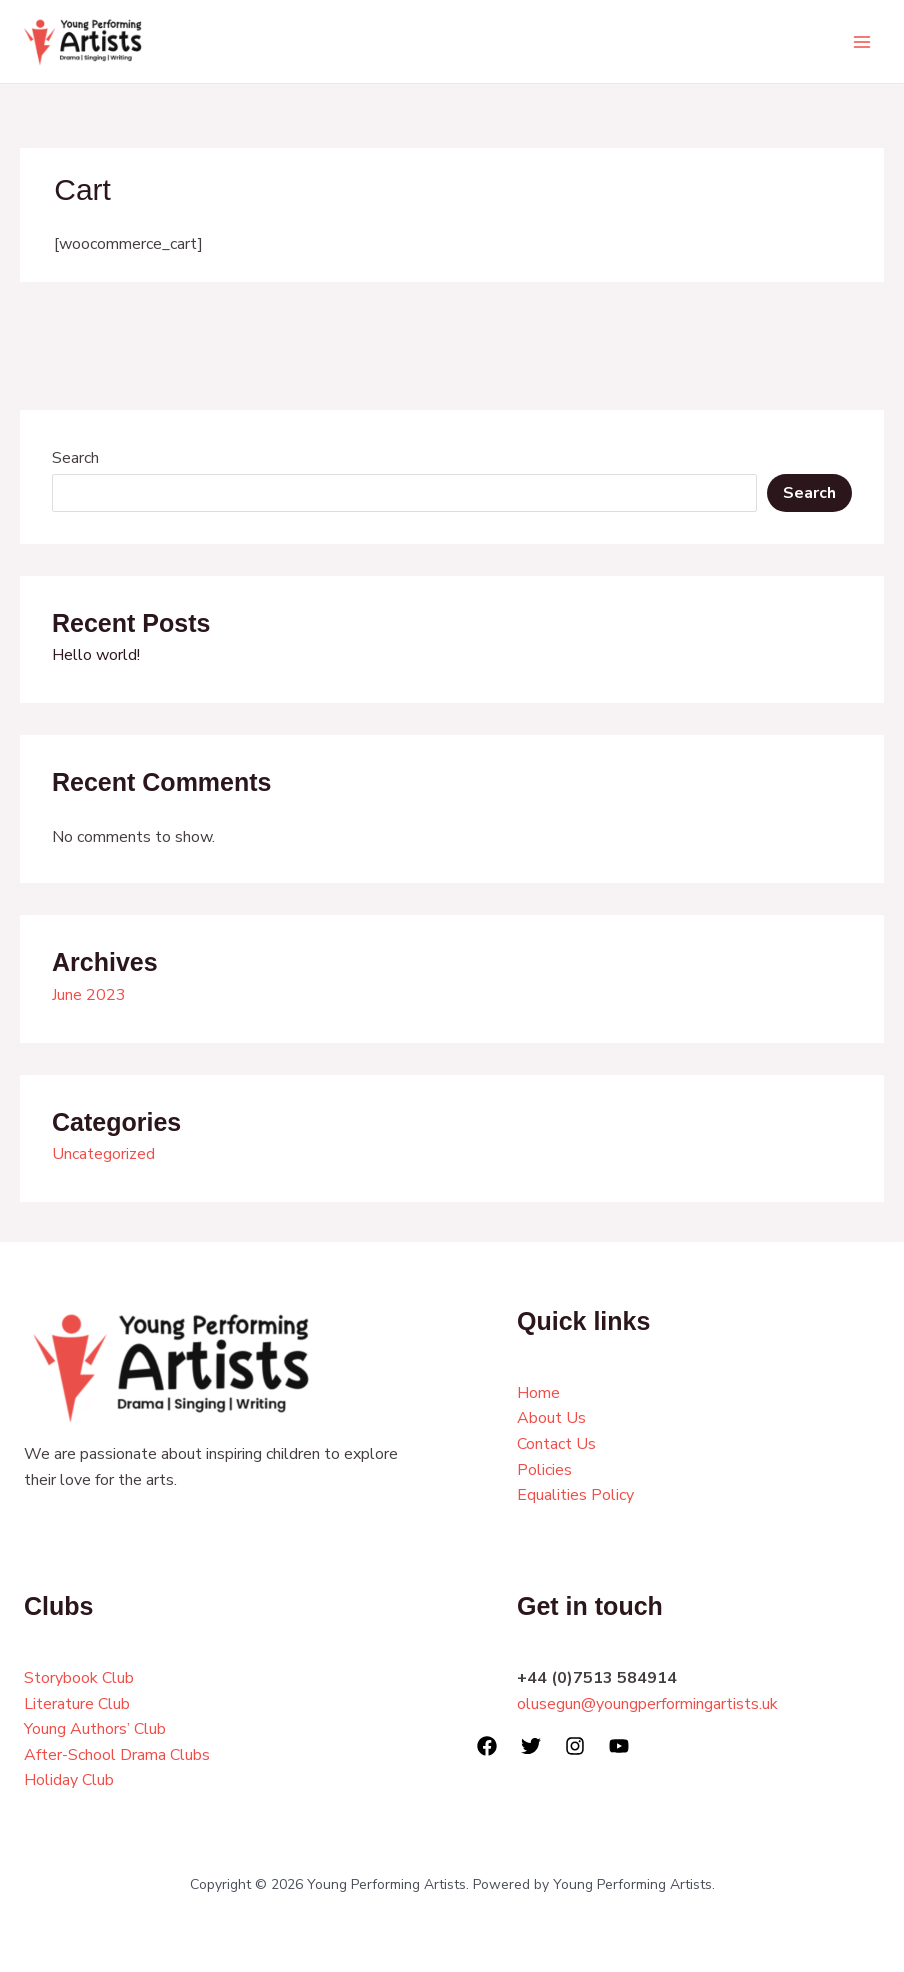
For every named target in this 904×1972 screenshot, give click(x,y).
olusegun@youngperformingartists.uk (647, 1704)
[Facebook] (487, 1746)
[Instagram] (575, 1746)
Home (538, 1393)
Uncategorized (103, 1154)
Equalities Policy (575, 1495)
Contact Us (556, 1444)
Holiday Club (69, 1780)
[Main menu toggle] (862, 42)
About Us (551, 1418)
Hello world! (96, 655)
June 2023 (89, 995)
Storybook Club (79, 1678)
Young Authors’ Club (95, 1729)
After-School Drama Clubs (117, 1755)
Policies (544, 1470)
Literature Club (77, 1704)
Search (75, 458)
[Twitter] (531, 1746)
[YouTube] (619, 1746)
